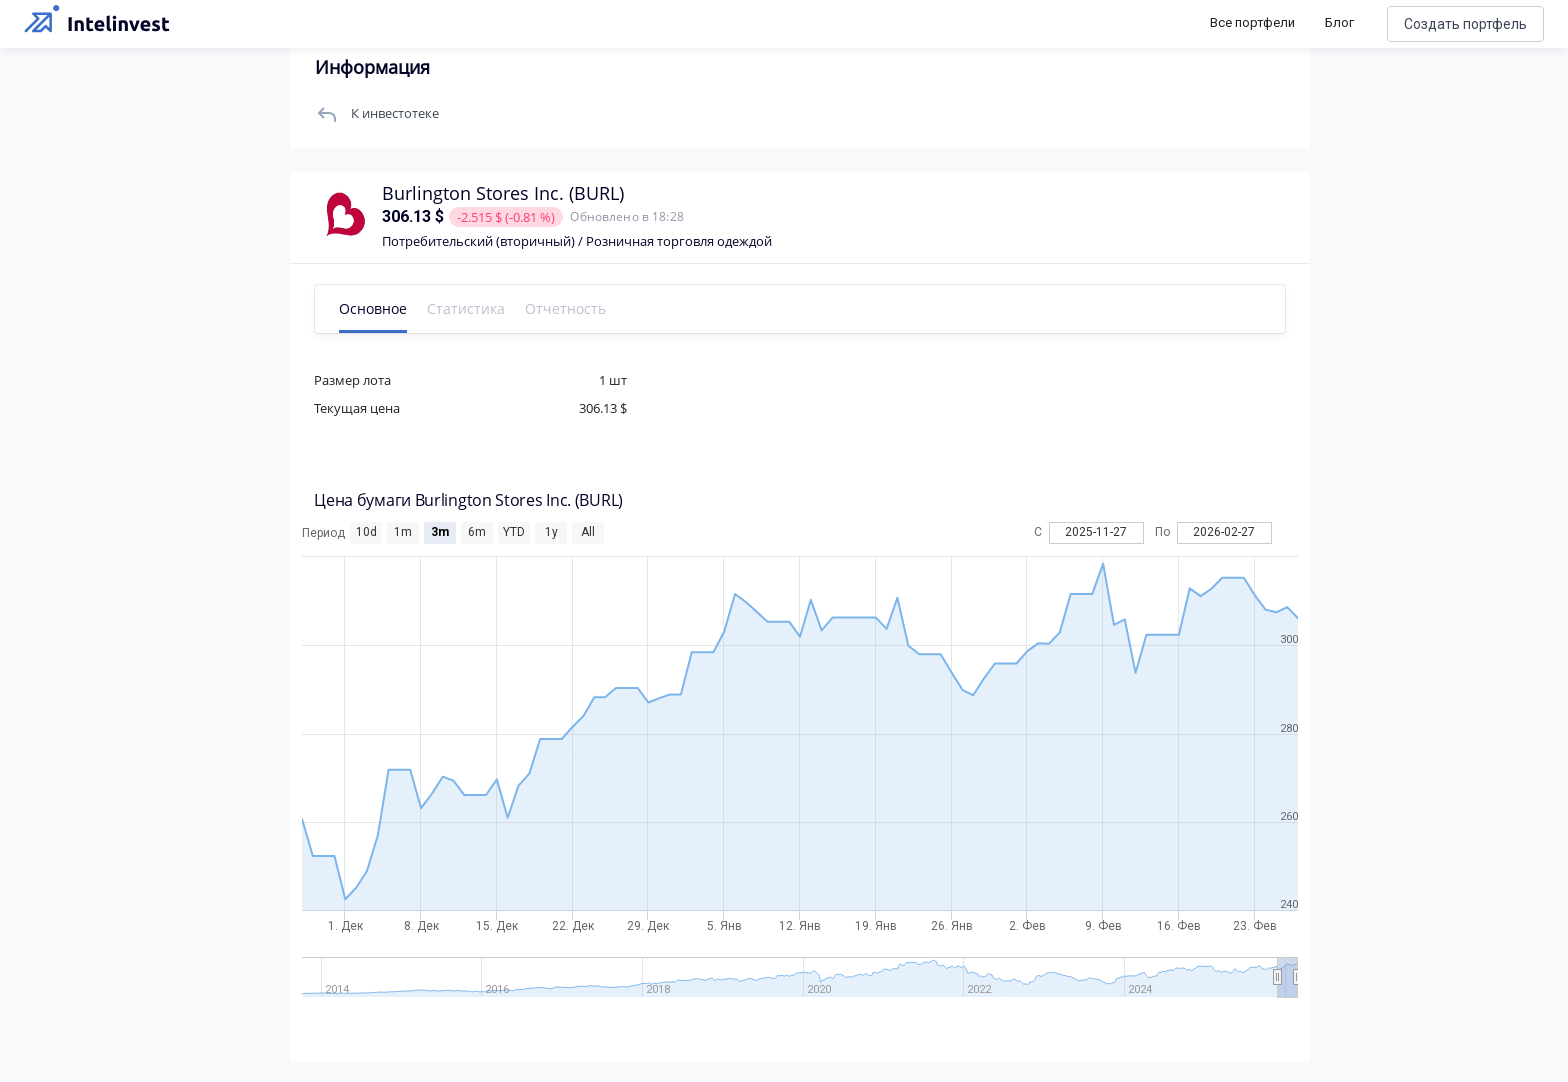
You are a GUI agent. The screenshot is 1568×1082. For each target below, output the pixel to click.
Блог (1339, 22)
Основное (387, 308)
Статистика (480, 308)
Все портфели (1252, 22)
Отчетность (579, 308)
